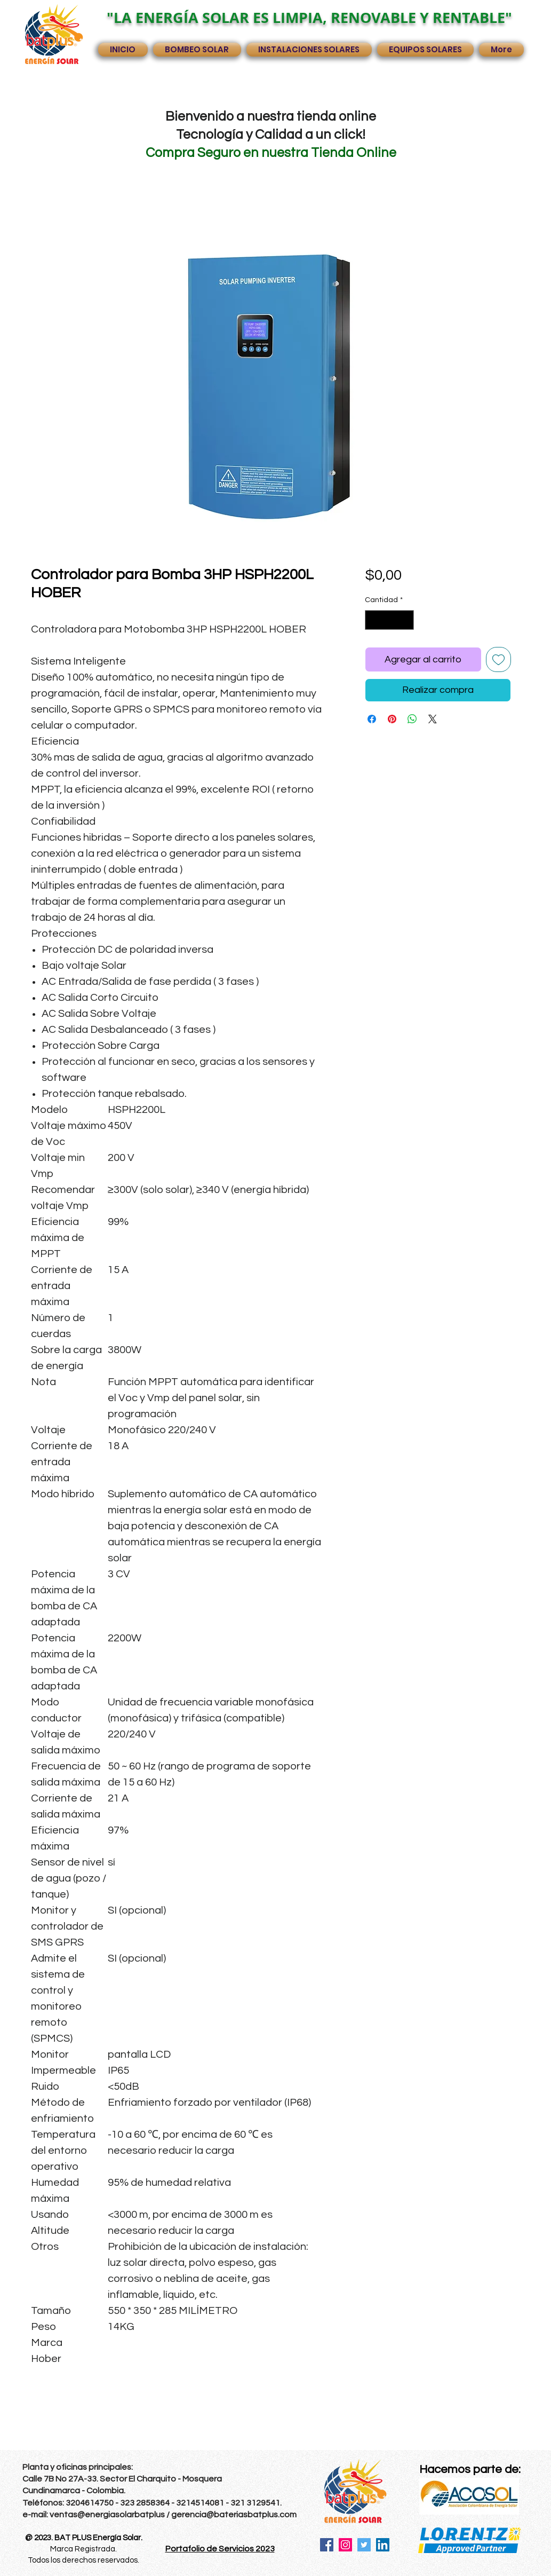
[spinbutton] (389, 620)
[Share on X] (432, 719)
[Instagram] (345, 2544)
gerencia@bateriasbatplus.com (234, 2514)
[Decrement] (373, 620)
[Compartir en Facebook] (371, 719)
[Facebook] (326, 2544)
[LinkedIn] (382, 2544)
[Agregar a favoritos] (498, 659)
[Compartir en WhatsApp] (412, 719)
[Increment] (405, 620)
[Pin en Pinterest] (392, 719)
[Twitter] (364, 2544)
